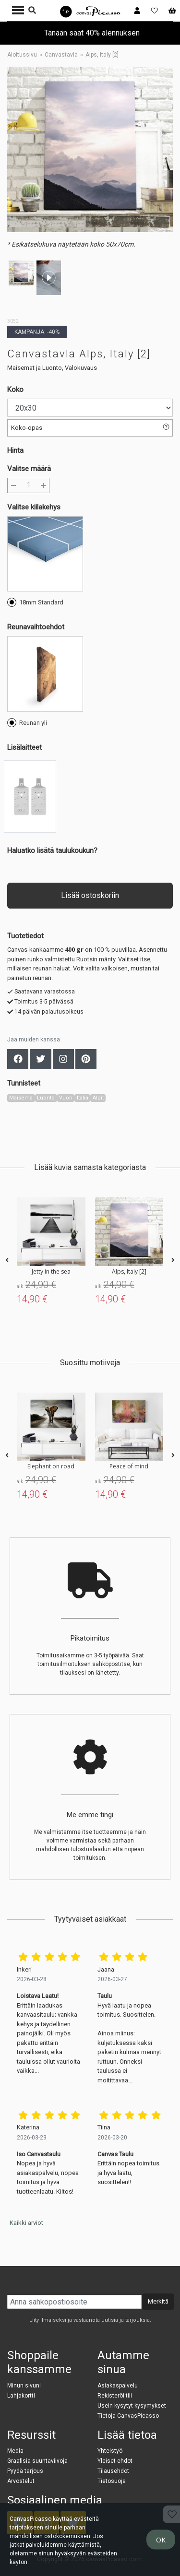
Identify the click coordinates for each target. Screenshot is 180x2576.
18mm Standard (35, 601)
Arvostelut (21, 2481)
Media (15, 2450)
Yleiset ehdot (114, 2461)
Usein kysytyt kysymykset (131, 2405)
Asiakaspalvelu (117, 2385)
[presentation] (7, 1260)
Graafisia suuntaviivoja (37, 2461)
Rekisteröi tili (114, 2395)
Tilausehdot (113, 2471)
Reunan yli (27, 722)
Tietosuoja (111, 2481)
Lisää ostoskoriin (90, 895)
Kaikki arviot (26, 2222)
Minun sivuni (24, 2385)
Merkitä (158, 2301)
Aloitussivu (22, 54)
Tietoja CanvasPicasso (128, 2415)
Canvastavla (61, 54)
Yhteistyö (109, 2450)
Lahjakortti (21, 2395)
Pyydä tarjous (25, 2471)
